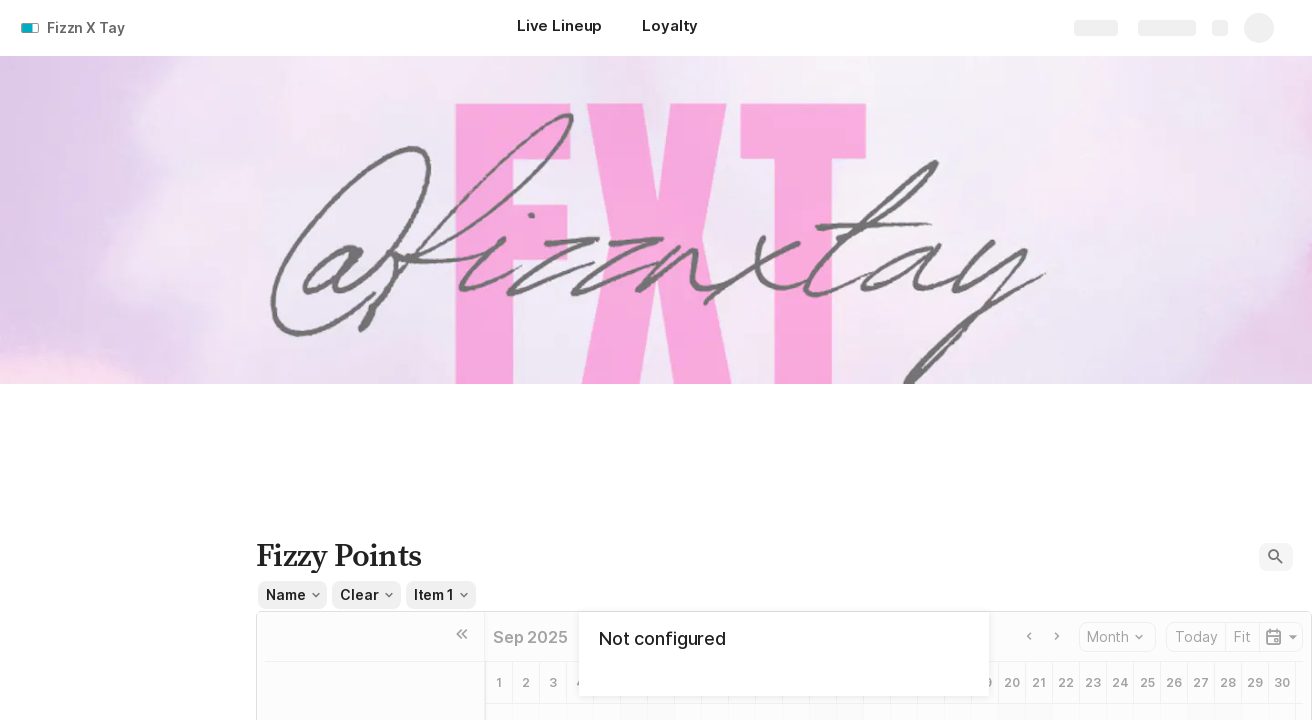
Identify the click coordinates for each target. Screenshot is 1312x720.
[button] (1276, 557)
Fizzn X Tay (85, 27)
